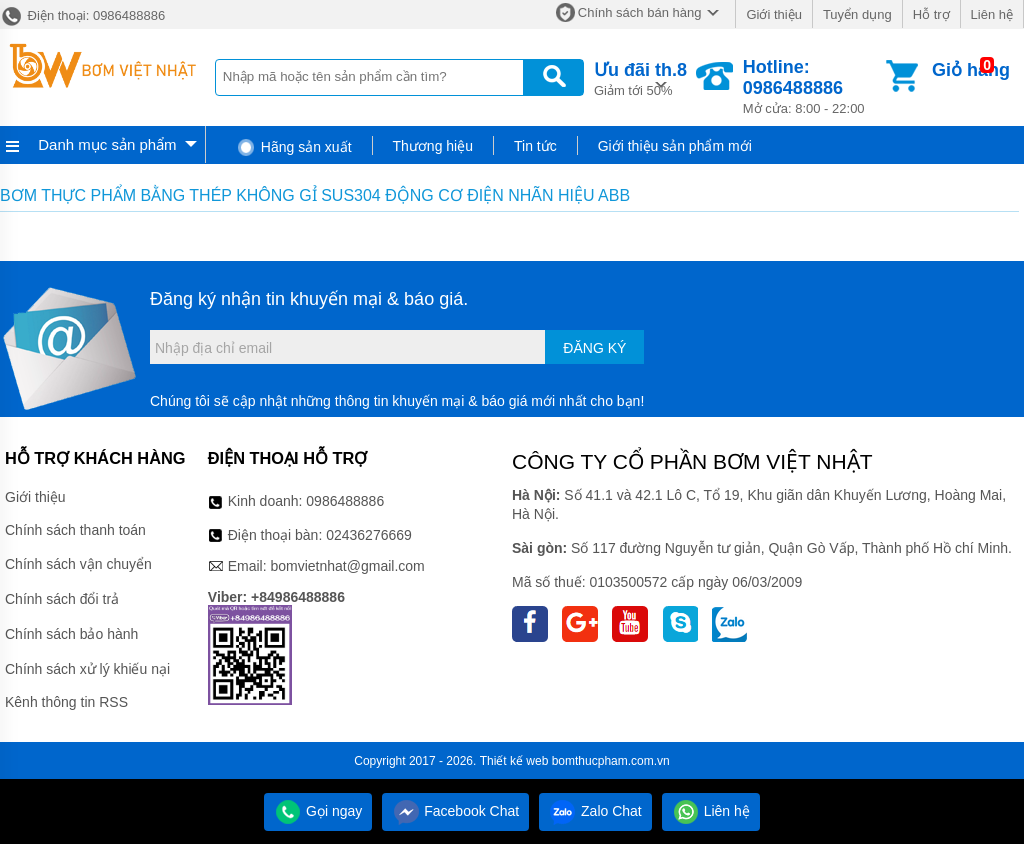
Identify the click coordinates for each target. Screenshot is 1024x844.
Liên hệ (992, 14)
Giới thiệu (773, 14)
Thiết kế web (514, 761)
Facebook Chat (455, 811)
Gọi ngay (318, 811)
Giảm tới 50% (640, 77)
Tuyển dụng (857, 14)
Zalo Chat (595, 811)
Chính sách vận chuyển (78, 564)
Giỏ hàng (971, 70)
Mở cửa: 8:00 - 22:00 (812, 86)
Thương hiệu (433, 146)
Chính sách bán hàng (640, 12)
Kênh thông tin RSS (66, 702)
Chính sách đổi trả (62, 599)
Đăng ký (594, 348)
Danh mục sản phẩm (107, 144)
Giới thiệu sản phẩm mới (675, 146)
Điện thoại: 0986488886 (82, 15)
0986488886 (345, 501)
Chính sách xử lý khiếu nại (87, 669)
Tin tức (535, 146)
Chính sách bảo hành (71, 634)
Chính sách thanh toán (75, 530)
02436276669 (369, 535)
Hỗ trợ (931, 14)
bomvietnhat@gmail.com (347, 566)
